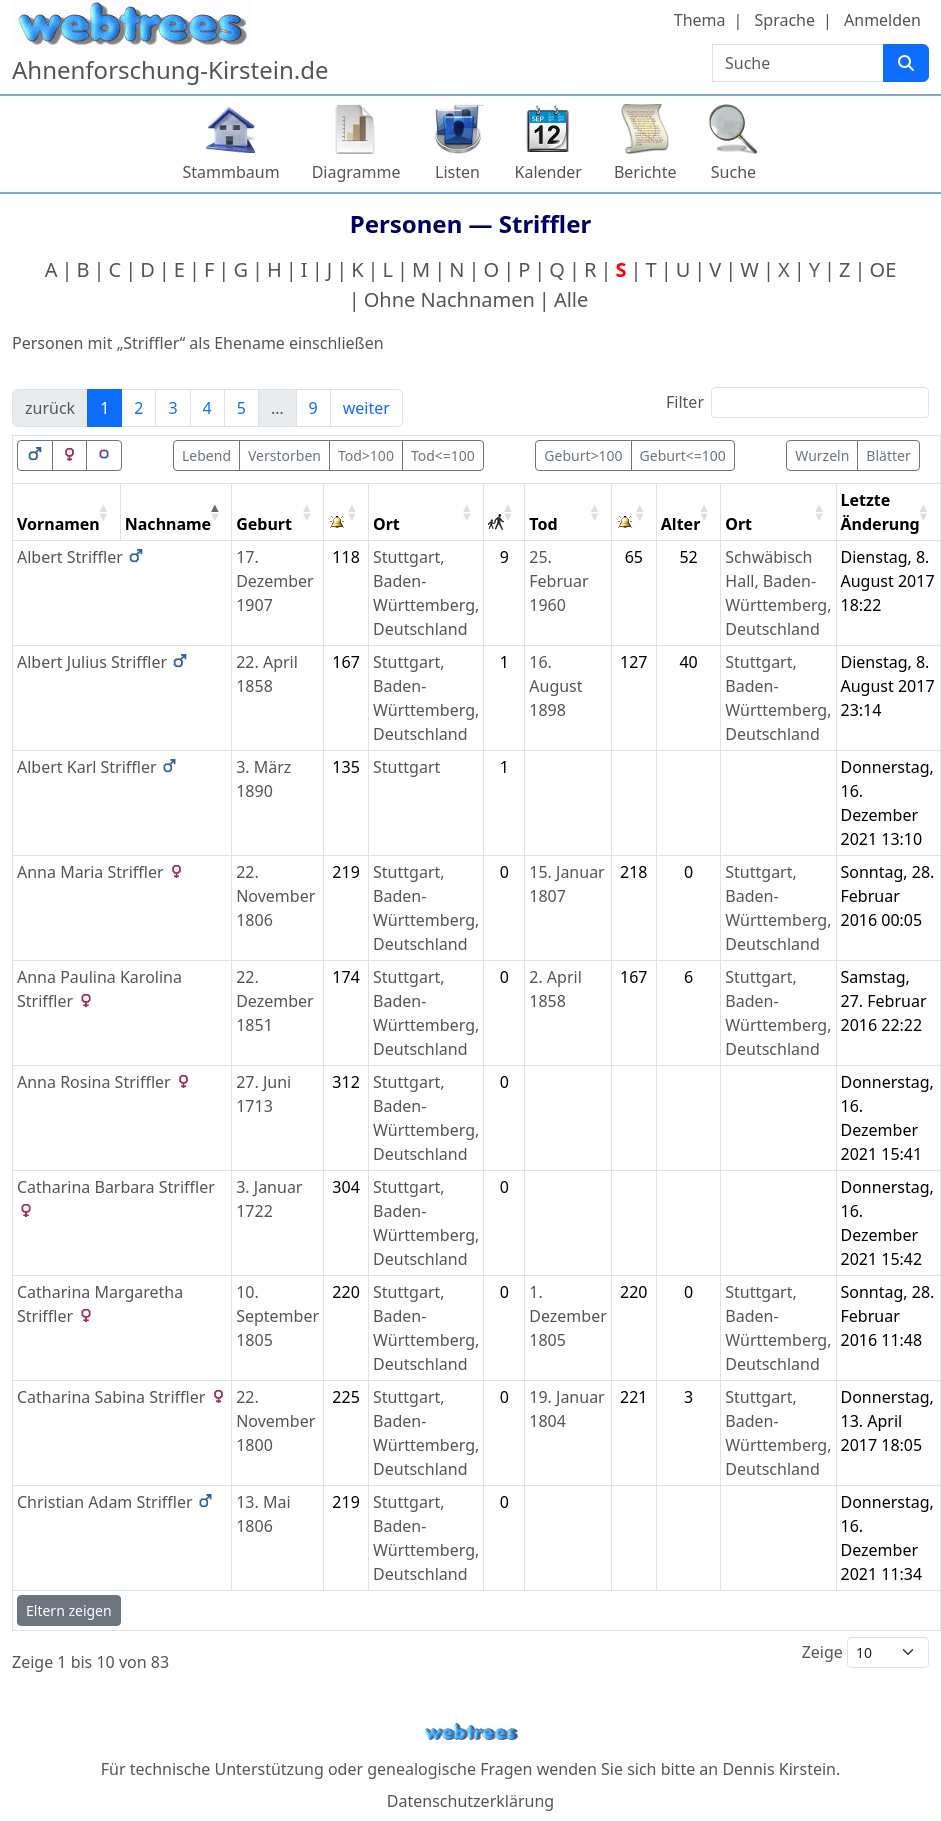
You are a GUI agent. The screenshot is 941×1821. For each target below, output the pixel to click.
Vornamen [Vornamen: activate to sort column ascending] (58, 524)
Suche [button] (733, 172)
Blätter (888, 455)
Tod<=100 (443, 455)
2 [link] (138, 408)
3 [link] (172, 408)
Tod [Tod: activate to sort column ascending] (543, 524)
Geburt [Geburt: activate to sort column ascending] (264, 524)
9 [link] (313, 408)
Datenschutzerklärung (470, 1801)
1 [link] (104, 408)
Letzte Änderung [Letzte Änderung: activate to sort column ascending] (880, 512)
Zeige (865, 1652)
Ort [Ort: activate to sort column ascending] (386, 524)
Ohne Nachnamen (449, 299)
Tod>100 (366, 455)
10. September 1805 (277, 1316)
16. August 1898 (555, 686)
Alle (571, 299)
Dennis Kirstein (779, 1769)
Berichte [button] (645, 172)
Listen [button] (457, 172)
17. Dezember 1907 (275, 581)
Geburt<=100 (683, 455)
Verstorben (284, 455)
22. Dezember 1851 (275, 1001)
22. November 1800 (275, 1421)
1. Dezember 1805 (568, 1316)
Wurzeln (822, 455)
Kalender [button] (548, 172)
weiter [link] (366, 408)
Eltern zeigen (69, 1610)
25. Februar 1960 (558, 581)
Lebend (206, 455)
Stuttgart (406, 767)
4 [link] (207, 408)
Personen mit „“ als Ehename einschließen (198, 343)
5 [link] (241, 408)
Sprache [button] (785, 20)
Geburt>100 (583, 455)
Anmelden (882, 20)
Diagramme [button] (356, 172)
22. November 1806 (275, 896)
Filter (797, 402)
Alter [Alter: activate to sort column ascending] (681, 524)
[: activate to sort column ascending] (346, 512)
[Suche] (906, 63)
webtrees (471, 1732)
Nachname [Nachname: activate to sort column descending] (168, 524)
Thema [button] (700, 20)
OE (883, 269)
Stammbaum (231, 172)
